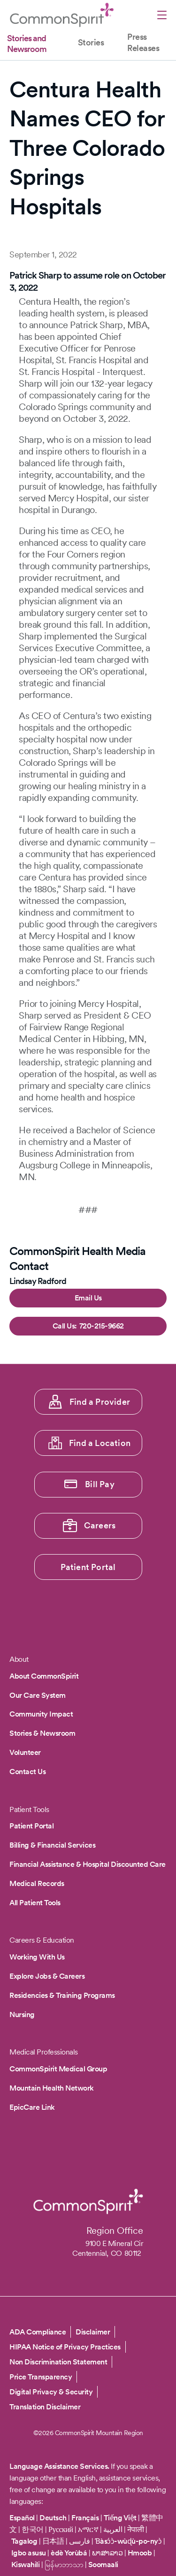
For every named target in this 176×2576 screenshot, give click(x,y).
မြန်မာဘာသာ (64, 2564)
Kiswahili (25, 2564)
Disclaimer (93, 2331)
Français (85, 2517)
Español (22, 2517)
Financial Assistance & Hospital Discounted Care (87, 1864)
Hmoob (140, 2552)
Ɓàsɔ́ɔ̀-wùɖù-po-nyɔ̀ (128, 2541)
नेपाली (135, 2529)
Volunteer (25, 1752)
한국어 (33, 2529)
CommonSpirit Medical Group (58, 2068)
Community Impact (41, 1714)
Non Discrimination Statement (58, 2361)
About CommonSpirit (43, 1676)
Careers (99, 1525)
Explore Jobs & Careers (46, 1976)
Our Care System (37, 1695)
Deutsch (53, 2517)
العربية (112, 2529)
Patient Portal (88, 1567)
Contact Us (27, 1771)
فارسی (80, 2541)
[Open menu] (162, 16)
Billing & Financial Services (52, 1845)
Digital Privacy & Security (50, 2391)
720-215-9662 (101, 1325)
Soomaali (103, 2564)
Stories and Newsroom (26, 43)
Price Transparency (40, 2376)
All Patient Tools (35, 1902)
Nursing (22, 2014)
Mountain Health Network (51, 2088)
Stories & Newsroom (42, 1733)
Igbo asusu (28, 2552)
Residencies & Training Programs (62, 1995)
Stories (91, 42)
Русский (60, 2529)
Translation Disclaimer (44, 2406)
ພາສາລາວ (107, 2552)
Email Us (88, 1297)
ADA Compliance (37, 2331)
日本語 (54, 2541)
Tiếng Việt (120, 2517)
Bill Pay (100, 1484)
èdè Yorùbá (69, 2552)
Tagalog (24, 2541)
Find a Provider (99, 1402)
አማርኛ (88, 2529)
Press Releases (143, 42)
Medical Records (36, 1883)
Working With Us (37, 1956)
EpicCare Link (32, 2107)
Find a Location (99, 1443)
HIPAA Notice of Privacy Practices (65, 2346)
